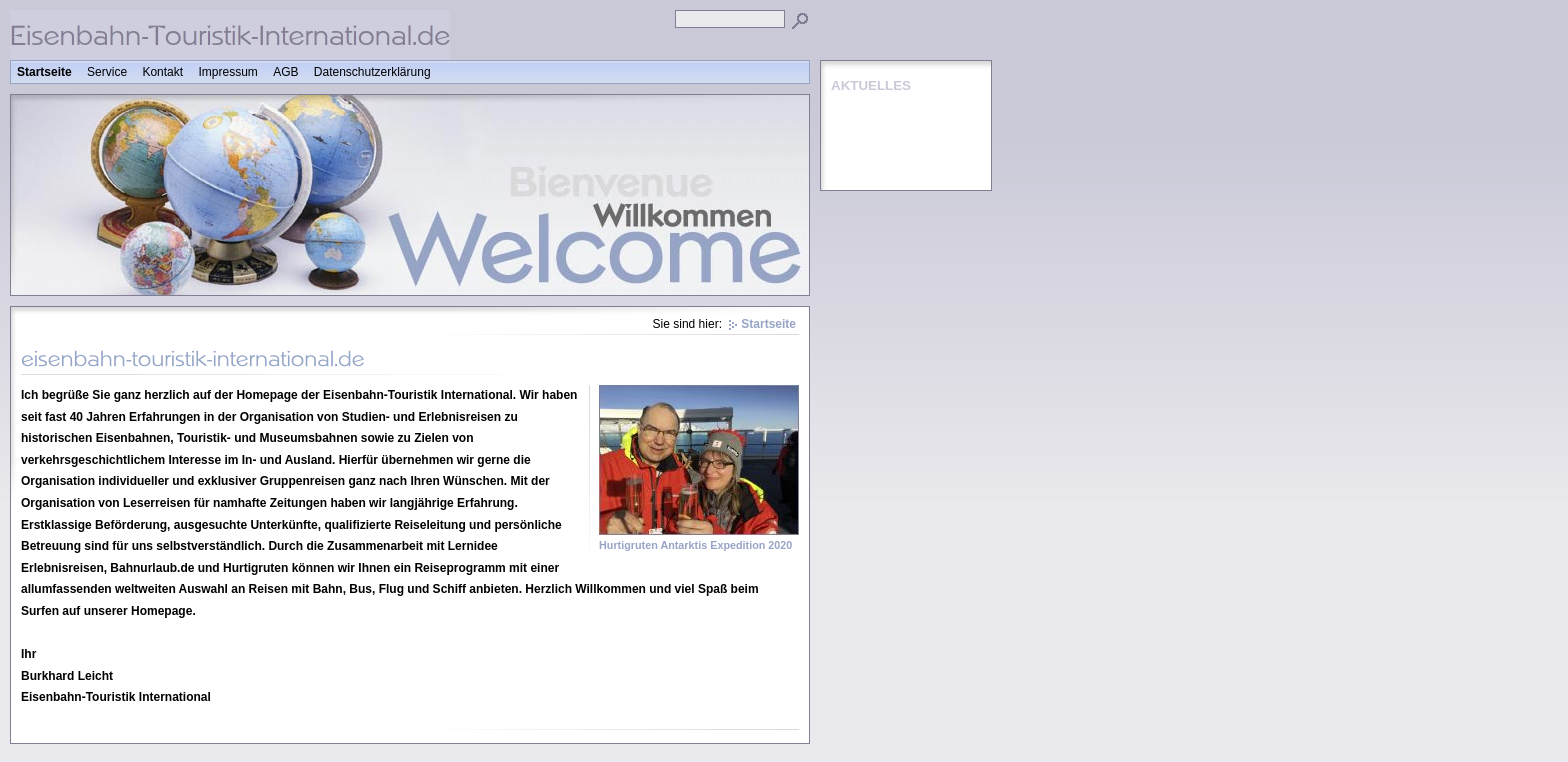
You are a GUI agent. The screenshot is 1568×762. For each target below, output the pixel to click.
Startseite (44, 72)
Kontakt (162, 72)
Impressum (227, 72)
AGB (285, 72)
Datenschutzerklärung (372, 72)
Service (107, 72)
